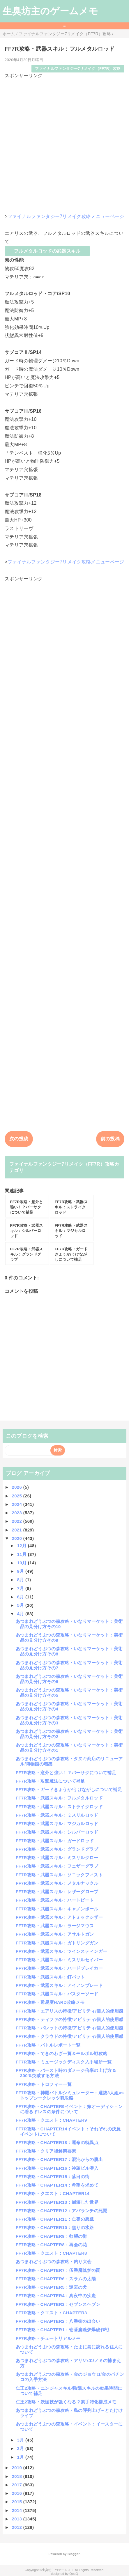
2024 (17, 1504)
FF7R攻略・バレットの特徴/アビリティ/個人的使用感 (69, 2027)
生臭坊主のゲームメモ (50, 11)
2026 (17, 1487)
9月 (21, 1571)
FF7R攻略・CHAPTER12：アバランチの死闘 (61, 2210)
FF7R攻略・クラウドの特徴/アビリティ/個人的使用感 (69, 2036)
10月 (22, 1562)
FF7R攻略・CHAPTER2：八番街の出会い (58, 2321)
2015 (17, 2501)
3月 (21, 2439)
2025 (17, 1495)
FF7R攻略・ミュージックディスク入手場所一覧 (64, 2061)
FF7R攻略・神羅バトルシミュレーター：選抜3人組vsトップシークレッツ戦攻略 (70, 2095)
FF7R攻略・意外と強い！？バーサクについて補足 (66, 1772)
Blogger (73, 2554)
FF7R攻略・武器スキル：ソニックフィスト (59, 1874)
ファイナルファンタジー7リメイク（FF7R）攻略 (78, 68)
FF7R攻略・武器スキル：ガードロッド (55, 1840)
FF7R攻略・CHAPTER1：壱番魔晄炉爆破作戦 (62, 2329)
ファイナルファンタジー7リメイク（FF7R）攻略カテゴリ (64, 1167)
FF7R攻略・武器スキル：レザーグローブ (57, 1891)
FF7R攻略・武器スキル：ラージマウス (55, 1925)
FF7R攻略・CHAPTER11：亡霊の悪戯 (55, 2219)
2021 (17, 1529)
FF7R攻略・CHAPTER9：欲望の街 (51, 2236)
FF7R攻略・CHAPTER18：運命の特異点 (57, 2142)
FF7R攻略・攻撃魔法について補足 (50, 1781)
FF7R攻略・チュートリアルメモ (48, 2338)
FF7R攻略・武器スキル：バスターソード (57, 1993)
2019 (17, 2467)
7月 (21, 1588)
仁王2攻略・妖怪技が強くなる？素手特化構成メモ (66, 2401)
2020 (17, 1538)
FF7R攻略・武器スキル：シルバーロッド (57, 1831)
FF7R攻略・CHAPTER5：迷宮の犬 (51, 2287)
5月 (21, 1605)
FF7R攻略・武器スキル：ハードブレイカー (59, 1968)
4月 (21, 1613)
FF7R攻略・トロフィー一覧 (44, 2084)
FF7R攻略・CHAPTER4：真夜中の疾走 (56, 2295)
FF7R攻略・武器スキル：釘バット (50, 1976)
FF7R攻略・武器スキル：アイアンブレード (59, 1985)
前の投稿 (110, 1138)
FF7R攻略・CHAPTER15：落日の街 (52, 2176)
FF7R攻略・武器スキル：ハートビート (55, 1900)
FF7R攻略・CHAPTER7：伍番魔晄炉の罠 (58, 2270)
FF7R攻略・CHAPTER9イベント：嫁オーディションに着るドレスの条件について (69, 2109)
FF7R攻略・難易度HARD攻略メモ (50, 2002)
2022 (17, 1521)
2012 (17, 2527)
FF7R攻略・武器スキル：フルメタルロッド (59, 1797)
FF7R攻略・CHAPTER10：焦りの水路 (55, 2227)
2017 (17, 2484)
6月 (21, 1596)
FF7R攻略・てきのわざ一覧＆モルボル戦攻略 (61, 2053)
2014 (17, 2510)
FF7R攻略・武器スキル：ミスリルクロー (57, 1857)
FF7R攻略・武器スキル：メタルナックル (57, 1883)
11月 (22, 1554)
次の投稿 (18, 1138)
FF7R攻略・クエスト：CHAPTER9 (51, 2120)
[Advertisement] (64, 143)
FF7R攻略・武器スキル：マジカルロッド (57, 1823)
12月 (22, 1545)
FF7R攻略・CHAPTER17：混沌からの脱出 (59, 2159)
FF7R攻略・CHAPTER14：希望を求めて (57, 2185)
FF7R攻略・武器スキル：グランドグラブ (57, 1849)
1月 (21, 2457)
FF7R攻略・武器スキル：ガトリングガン (57, 1942)
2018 (17, 2476)
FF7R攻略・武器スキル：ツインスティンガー (61, 1951)
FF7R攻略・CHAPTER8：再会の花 (51, 2244)
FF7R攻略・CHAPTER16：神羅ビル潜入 (57, 2168)
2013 (17, 2518)
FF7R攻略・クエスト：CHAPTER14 (52, 2193)
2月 (21, 2448)
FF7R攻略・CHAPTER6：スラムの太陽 (56, 2278)
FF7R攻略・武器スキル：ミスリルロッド (57, 1815)
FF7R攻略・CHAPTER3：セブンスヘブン (58, 2304)
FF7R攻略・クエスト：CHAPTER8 (51, 2253)
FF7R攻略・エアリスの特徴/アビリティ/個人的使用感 (69, 2010)
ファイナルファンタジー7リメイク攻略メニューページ (66, 216)
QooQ (73, 2573)
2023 (17, 1512)
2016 (17, 2493)
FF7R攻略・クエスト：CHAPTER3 (51, 2312)
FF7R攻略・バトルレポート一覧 (48, 2045)
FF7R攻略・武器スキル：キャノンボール (57, 1908)
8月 (21, 1579)
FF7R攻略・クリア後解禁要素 (46, 2150)
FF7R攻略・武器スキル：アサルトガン (55, 1934)
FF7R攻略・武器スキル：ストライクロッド (59, 1806)
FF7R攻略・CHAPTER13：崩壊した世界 (57, 2202)
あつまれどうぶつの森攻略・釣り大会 (53, 2261)
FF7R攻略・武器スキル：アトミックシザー (59, 1917)
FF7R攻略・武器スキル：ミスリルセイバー (59, 1959)
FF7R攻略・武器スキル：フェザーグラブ (57, 1866)
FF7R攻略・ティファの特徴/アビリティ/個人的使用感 (69, 2019)
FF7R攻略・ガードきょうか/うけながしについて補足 (69, 1789)
